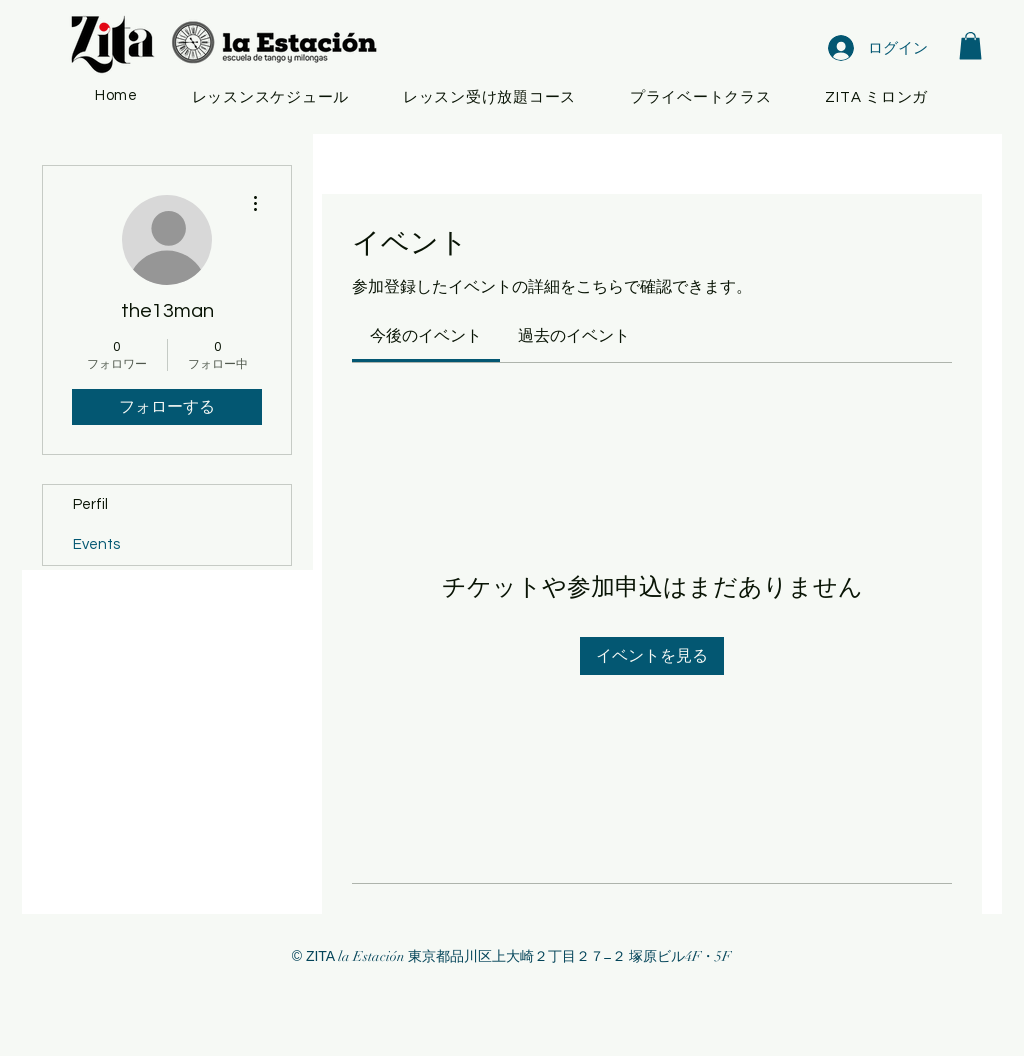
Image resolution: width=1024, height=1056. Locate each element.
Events (96, 544)
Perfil (90, 504)
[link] (426, 336)
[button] (970, 45)
